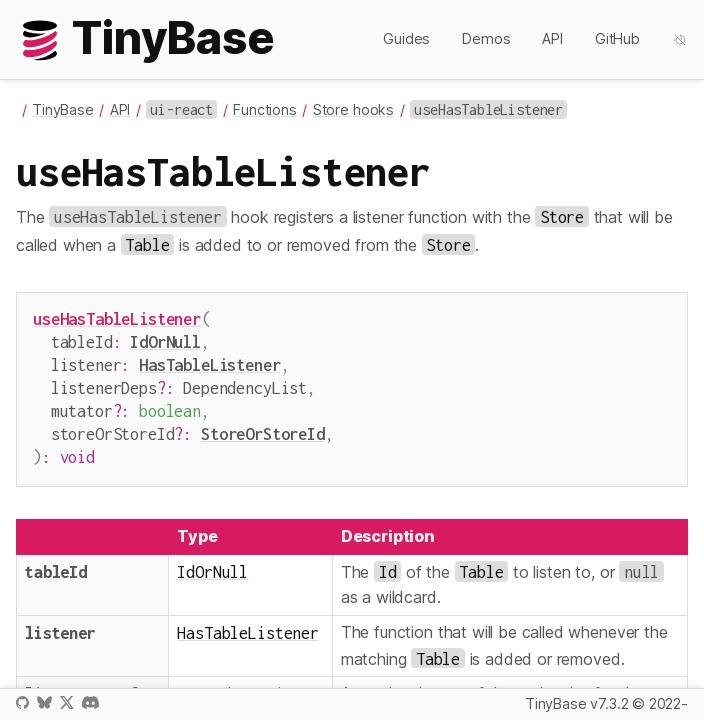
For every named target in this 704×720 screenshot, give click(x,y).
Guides (406, 38)
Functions (265, 109)
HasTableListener (209, 360)
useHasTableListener (117, 318)
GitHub (617, 38)
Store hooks (353, 109)
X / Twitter (67, 702)
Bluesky (44, 702)
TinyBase (63, 109)
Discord (90, 702)
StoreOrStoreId (263, 423)
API (552, 38)
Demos (486, 38)
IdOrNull (165, 339)
